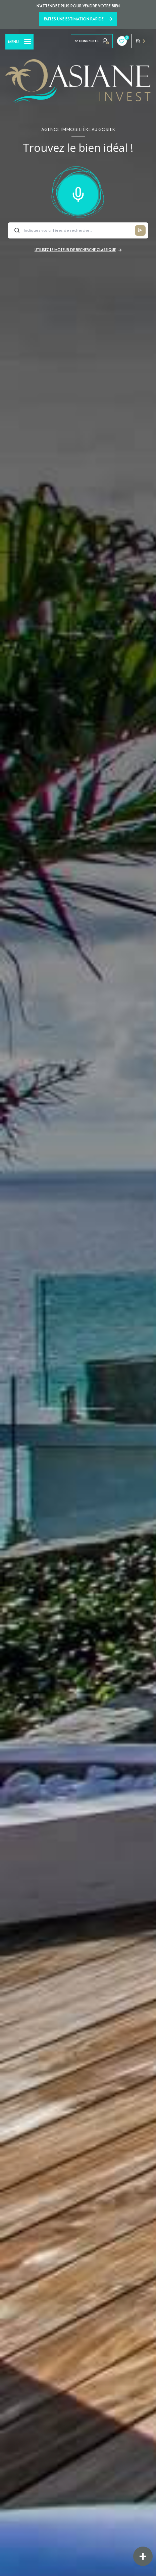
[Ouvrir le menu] (19, 41)
